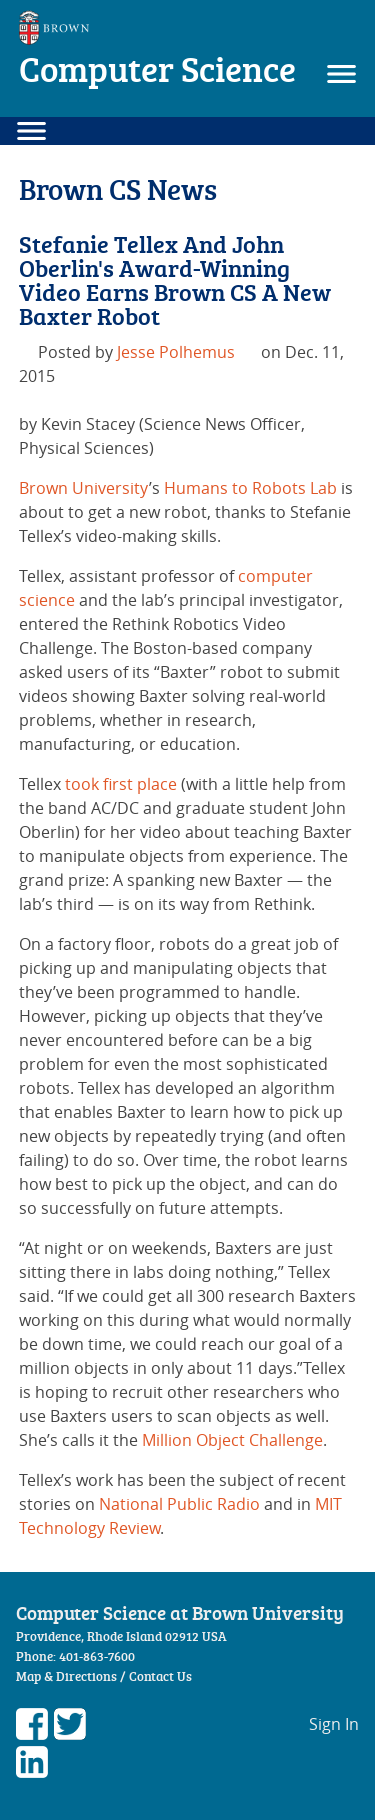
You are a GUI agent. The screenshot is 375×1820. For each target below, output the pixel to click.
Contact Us (160, 1676)
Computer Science (157, 68)
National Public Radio (179, 1504)
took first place (121, 784)
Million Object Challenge (232, 1440)
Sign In (334, 1724)
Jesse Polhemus (176, 352)
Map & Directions (66, 1676)
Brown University (84, 488)
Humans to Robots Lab (250, 488)
